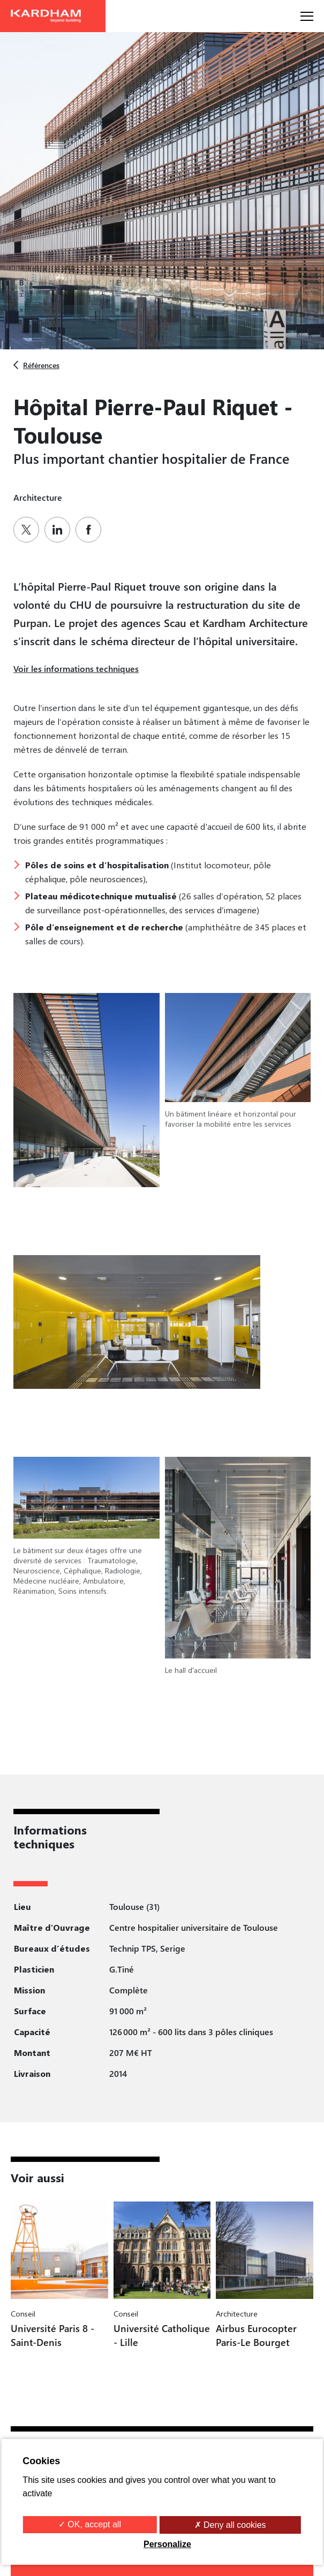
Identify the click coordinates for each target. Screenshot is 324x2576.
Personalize (167, 2544)
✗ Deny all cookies (230, 2524)
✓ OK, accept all (89, 2524)
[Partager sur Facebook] (91, 529)
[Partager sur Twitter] (28, 529)
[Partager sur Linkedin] (60, 529)
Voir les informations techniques (76, 668)
